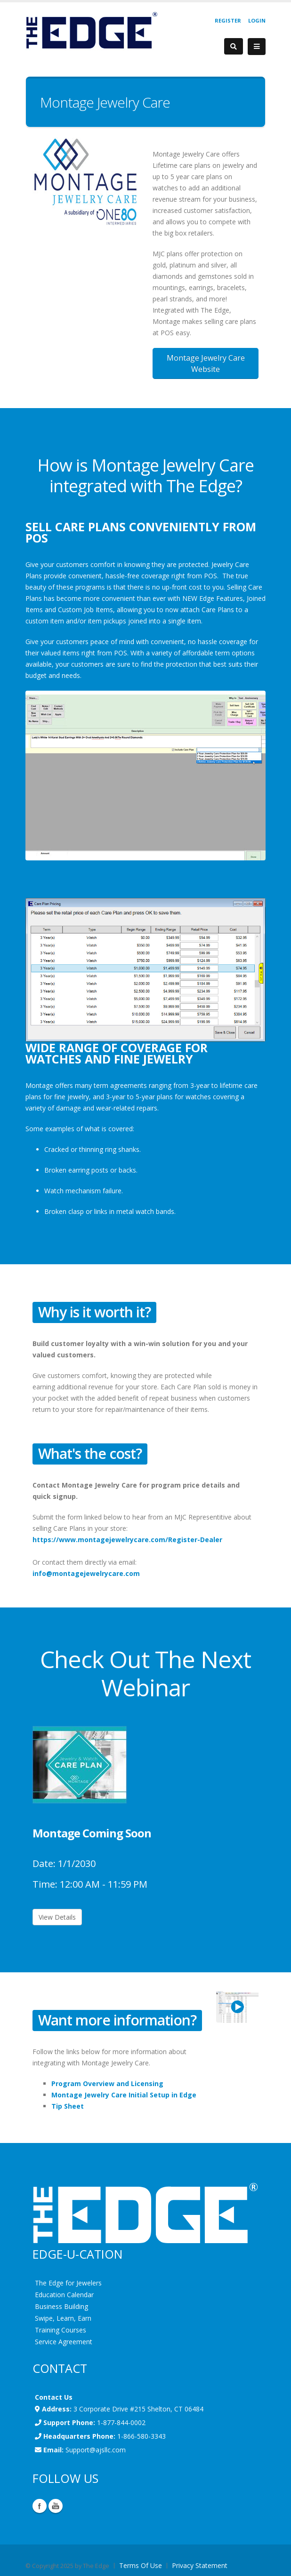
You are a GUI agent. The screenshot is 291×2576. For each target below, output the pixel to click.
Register (228, 20)
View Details (57, 1917)
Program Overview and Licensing (107, 2083)
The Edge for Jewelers (68, 2282)
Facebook (39, 2506)
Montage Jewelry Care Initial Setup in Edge (123, 2094)
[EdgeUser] (91, 31)
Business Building (61, 2306)
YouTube (55, 2506)
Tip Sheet (67, 2106)
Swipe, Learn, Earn (63, 2318)
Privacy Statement (199, 2565)
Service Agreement (63, 2341)
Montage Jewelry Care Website (206, 363)
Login (257, 20)
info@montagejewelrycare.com (86, 1573)
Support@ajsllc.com (95, 2449)
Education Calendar (64, 2294)
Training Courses (60, 2329)
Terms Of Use (140, 2565)
